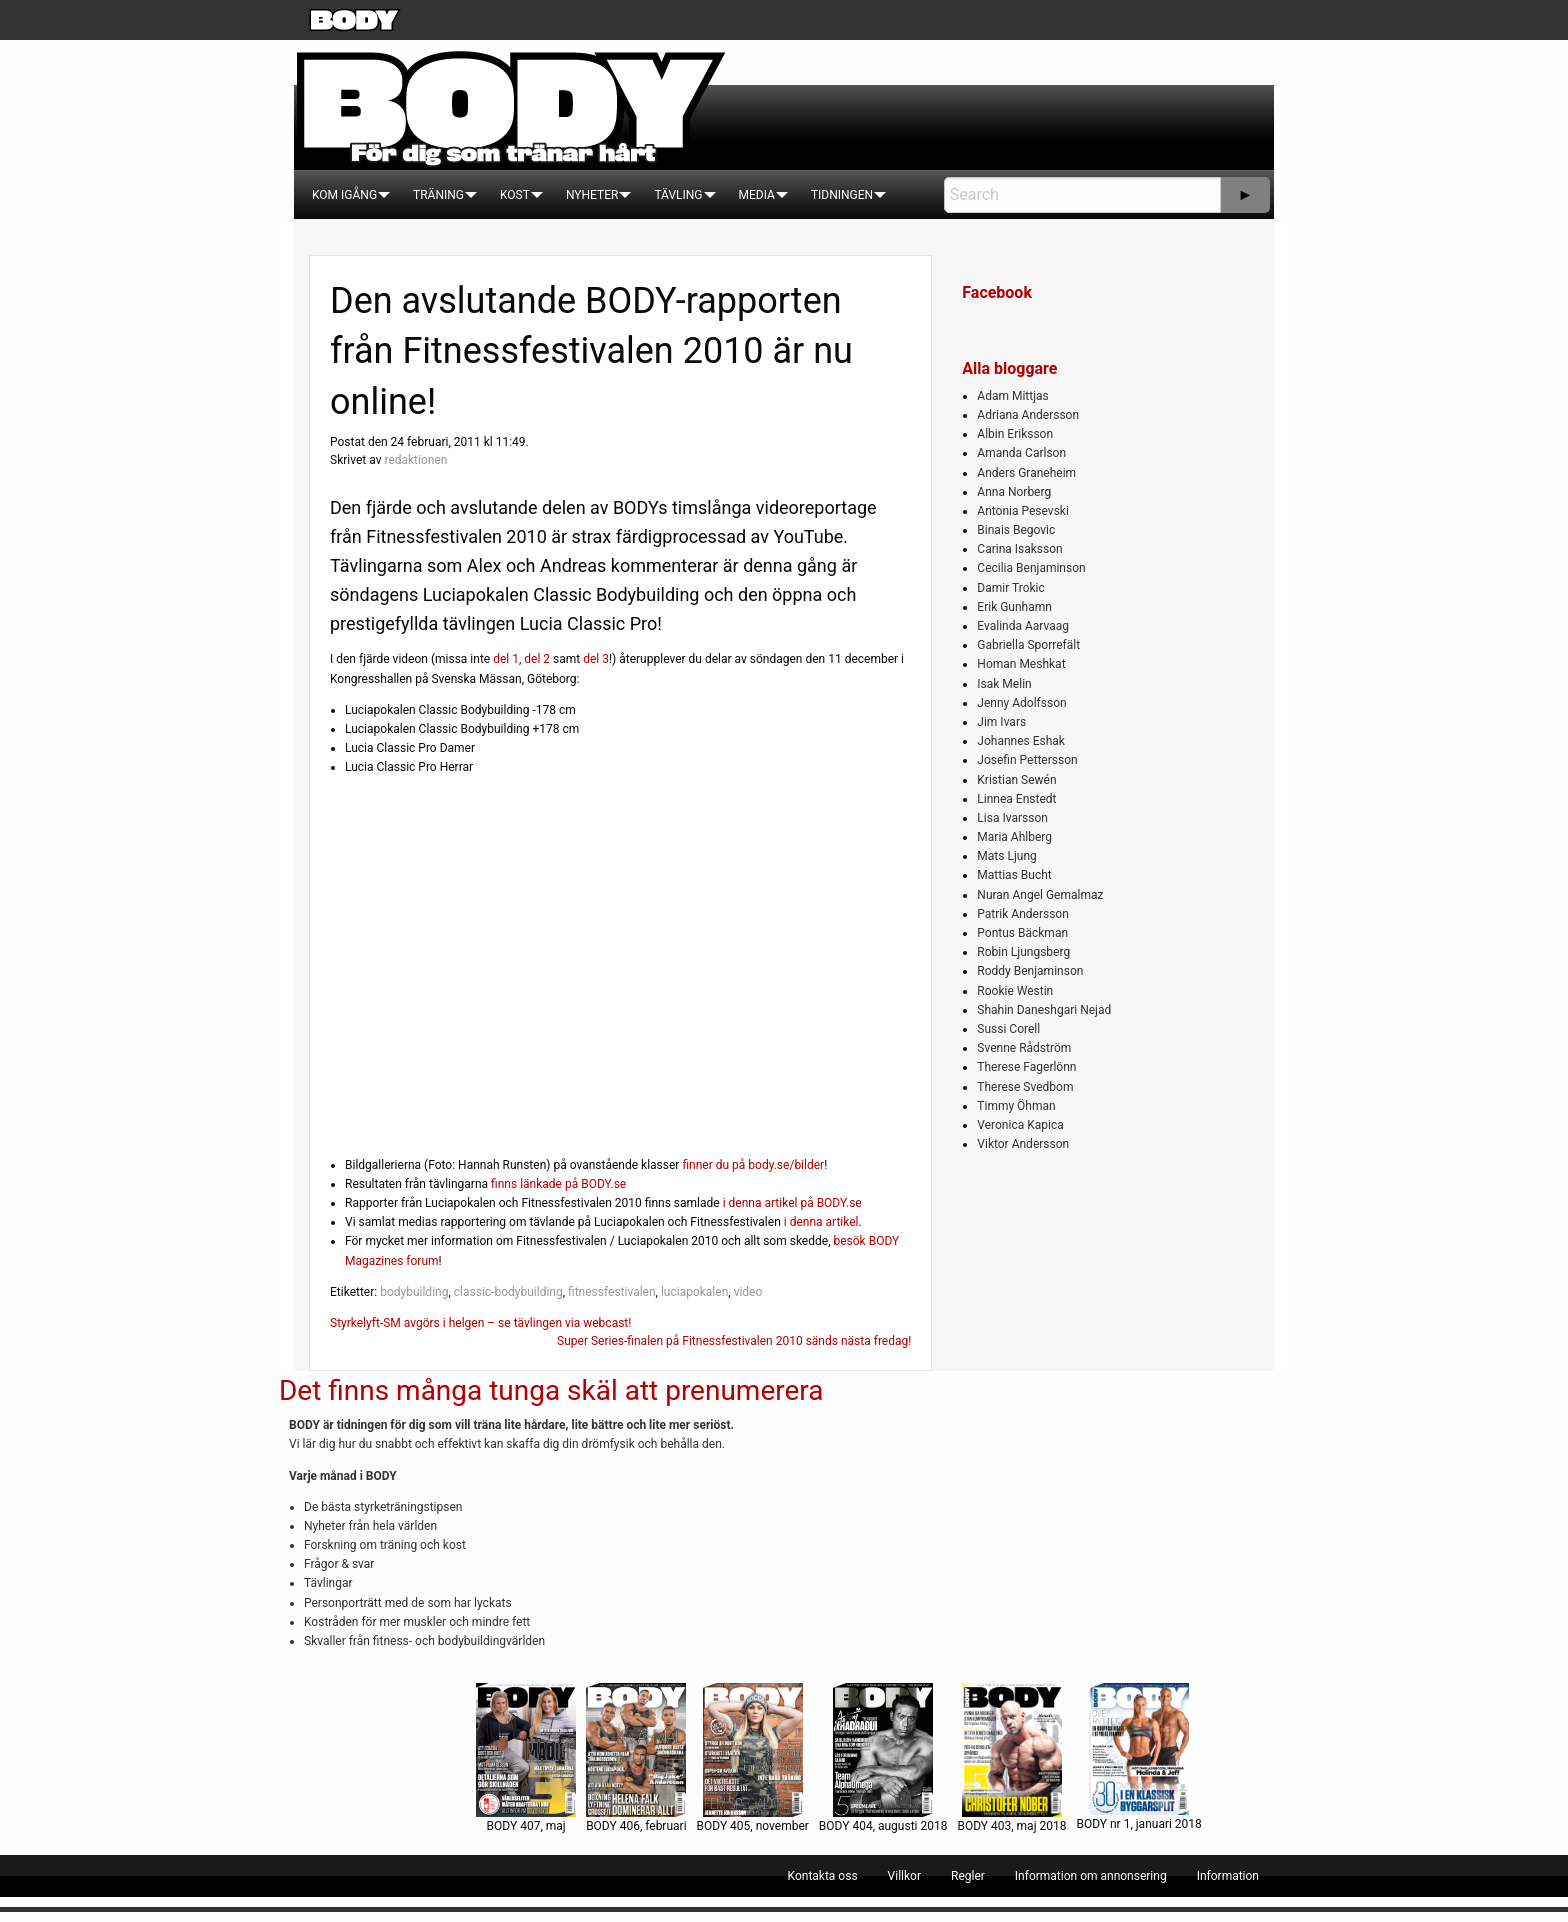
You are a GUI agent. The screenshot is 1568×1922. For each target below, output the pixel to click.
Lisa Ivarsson (1012, 818)
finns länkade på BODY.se (558, 1184)
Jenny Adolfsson (1021, 703)
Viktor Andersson (1023, 1144)
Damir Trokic (1010, 588)
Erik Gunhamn (1014, 607)
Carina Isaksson (1019, 549)
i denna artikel (821, 1222)
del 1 (506, 659)
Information (1228, 1876)
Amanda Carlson (1021, 453)
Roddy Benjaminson (1030, 971)
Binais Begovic (1016, 530)
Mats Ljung (1006, 856)
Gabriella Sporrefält (1028, 645)
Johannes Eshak (1021, 741)
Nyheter (592, 195)
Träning (438, 195)
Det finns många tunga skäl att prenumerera (551, 1390)
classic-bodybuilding (508, 1292)
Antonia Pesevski (1023, 511)
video (748, 1292)
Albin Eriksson (1015, 434)
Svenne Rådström (1024, 1048)
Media (757, 195)
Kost (515, 195)
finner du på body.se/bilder (753, 1165)
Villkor (904, 1876)
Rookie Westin (1015, 991)
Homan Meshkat (1021, 664)
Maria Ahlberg (1014, 837)
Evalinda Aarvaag (1023, 626)
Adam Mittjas (1012, 396)
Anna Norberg (1014, 492)
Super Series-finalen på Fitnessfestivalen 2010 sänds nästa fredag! (734, 1341)
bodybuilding (414, 1292)
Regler (968, 1876)
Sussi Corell (1008, 1029)
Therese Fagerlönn (1026, 1067)
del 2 (537, 659)
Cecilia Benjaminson (1031, 568)
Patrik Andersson (1023, 914)
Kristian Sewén (1016, 780)
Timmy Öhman (1016, 1106)
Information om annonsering (1091, 1876)
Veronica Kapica (1020, 1125)
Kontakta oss (823, 1876)
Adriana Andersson (1028, 415)
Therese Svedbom (1025, 1087)
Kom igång (344, 195)
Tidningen (842, 195)
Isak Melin (1004, 684)
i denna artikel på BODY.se (792, 1203)
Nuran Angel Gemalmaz (1040, 895)
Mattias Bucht (1014, 875)
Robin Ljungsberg (1023, 952)
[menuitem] (344, 195)
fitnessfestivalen (612, 1292)
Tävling (678, 195)
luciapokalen (694, 1292)
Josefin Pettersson (1027, 760)
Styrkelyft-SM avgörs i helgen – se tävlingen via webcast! (480, 1323)
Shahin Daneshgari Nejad (1044, 1010)
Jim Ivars (1001, 722)
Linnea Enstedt (1016, 799)
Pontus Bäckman (1022, 933)
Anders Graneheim (1026, 473)
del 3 (596, 659)
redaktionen (415, 460)
